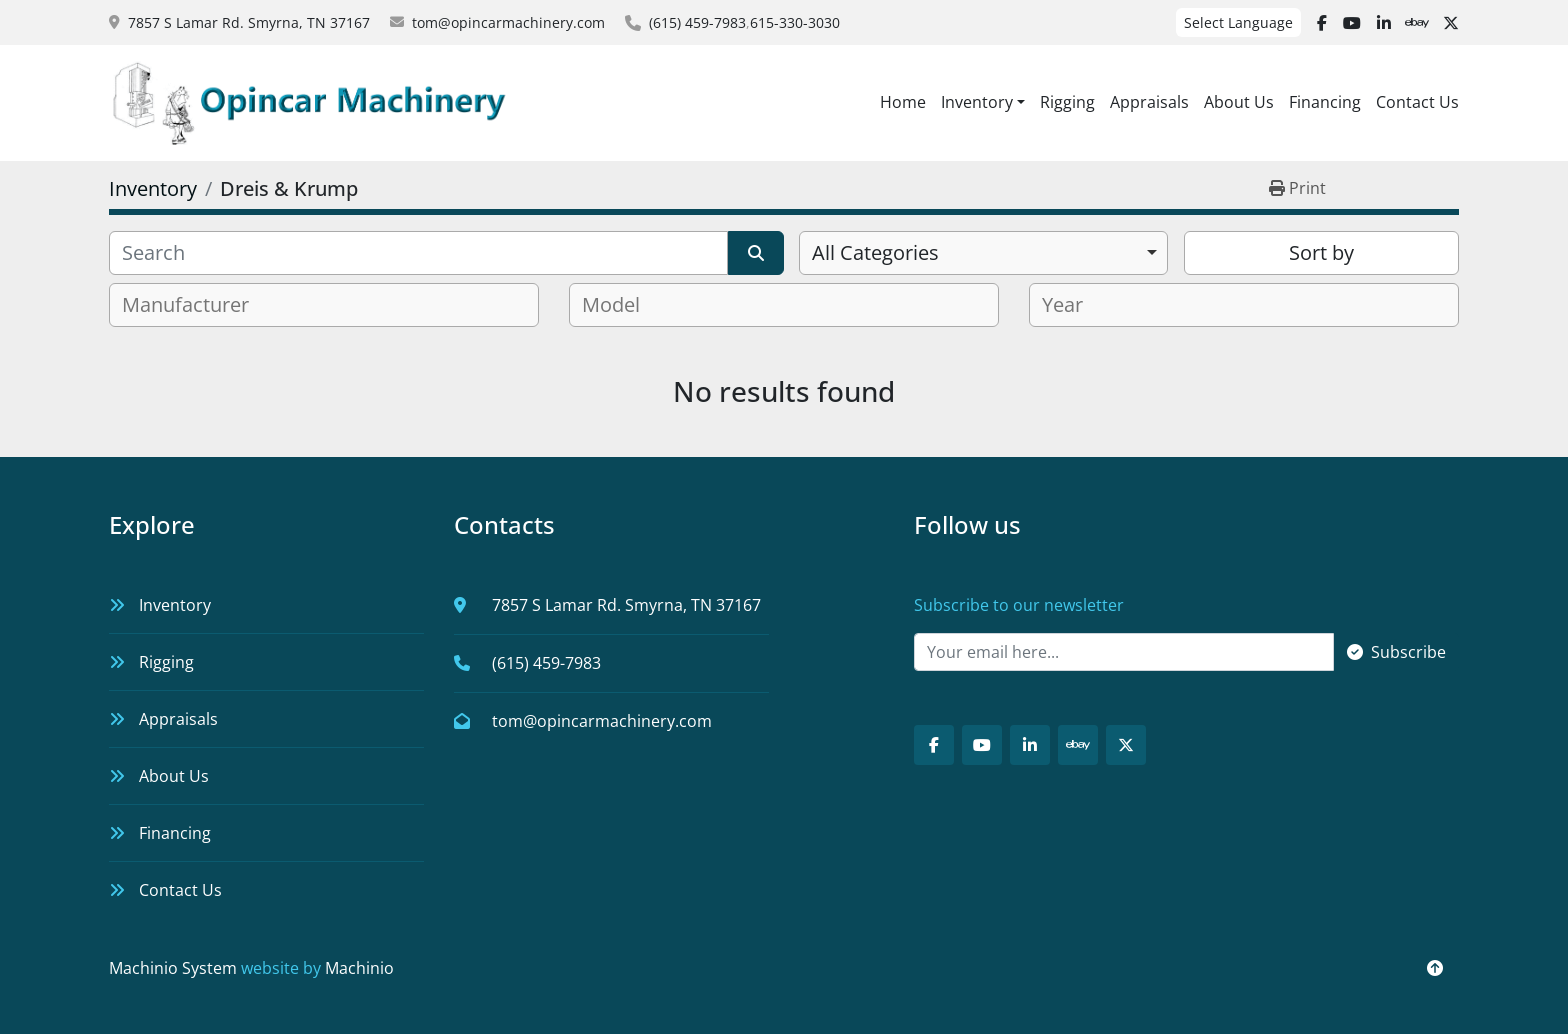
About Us (1239, 102)
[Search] (418, 253)
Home (903, 102)
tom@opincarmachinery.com (508, 22)
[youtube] (1352, 23)
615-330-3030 (795, 22)
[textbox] (193, 305)
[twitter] (1451, 23)
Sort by (1321, 252)
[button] (983, 102)
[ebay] (1417, 23)
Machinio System (173, 968)
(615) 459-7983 (697, 22)
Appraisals (1149, 102)
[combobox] (983, 253)
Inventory (977, 102)
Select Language (1238, 22)
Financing (1325, 102)
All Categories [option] (875, 252)
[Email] (1124, 652)
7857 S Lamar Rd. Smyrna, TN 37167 (249, 22)
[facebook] (1322, 23)
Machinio (359, 968)
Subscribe (1396, 652)
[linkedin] (1384, 23)
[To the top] (1435, 968)
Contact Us (1417, 102)
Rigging (1067, 102)
